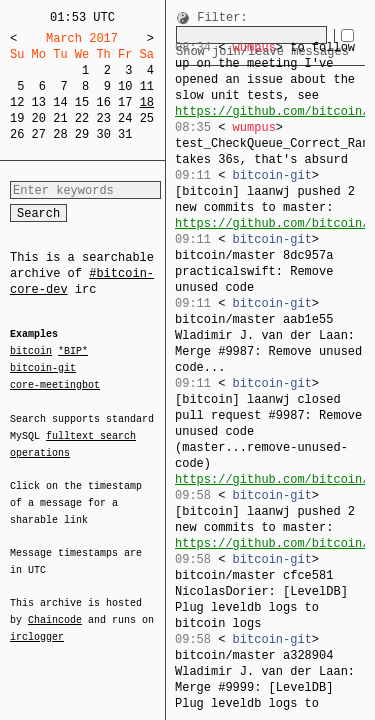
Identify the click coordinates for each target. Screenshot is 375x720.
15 (82, 102)
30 (103, 134)
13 (39, 102)
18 (147, 102)
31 (125, 134)
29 (82, 134)
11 (147, 86)
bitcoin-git (43, 368)
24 (125, 118)
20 (39, 118)
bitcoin (31, 352)
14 (60, 102)
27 (39, 134)
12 (17, 102)
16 (103, 102)
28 (60, 134)
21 (60, 118)
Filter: (222, 18)
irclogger (37, 624)
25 (147, 118)
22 (82, 118)
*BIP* (73, 352)
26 (17, 134)
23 (103, 118)
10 (125, 86)
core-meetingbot (55, 384)
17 (125, 102)
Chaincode (55, 608)
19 (17, 118)
